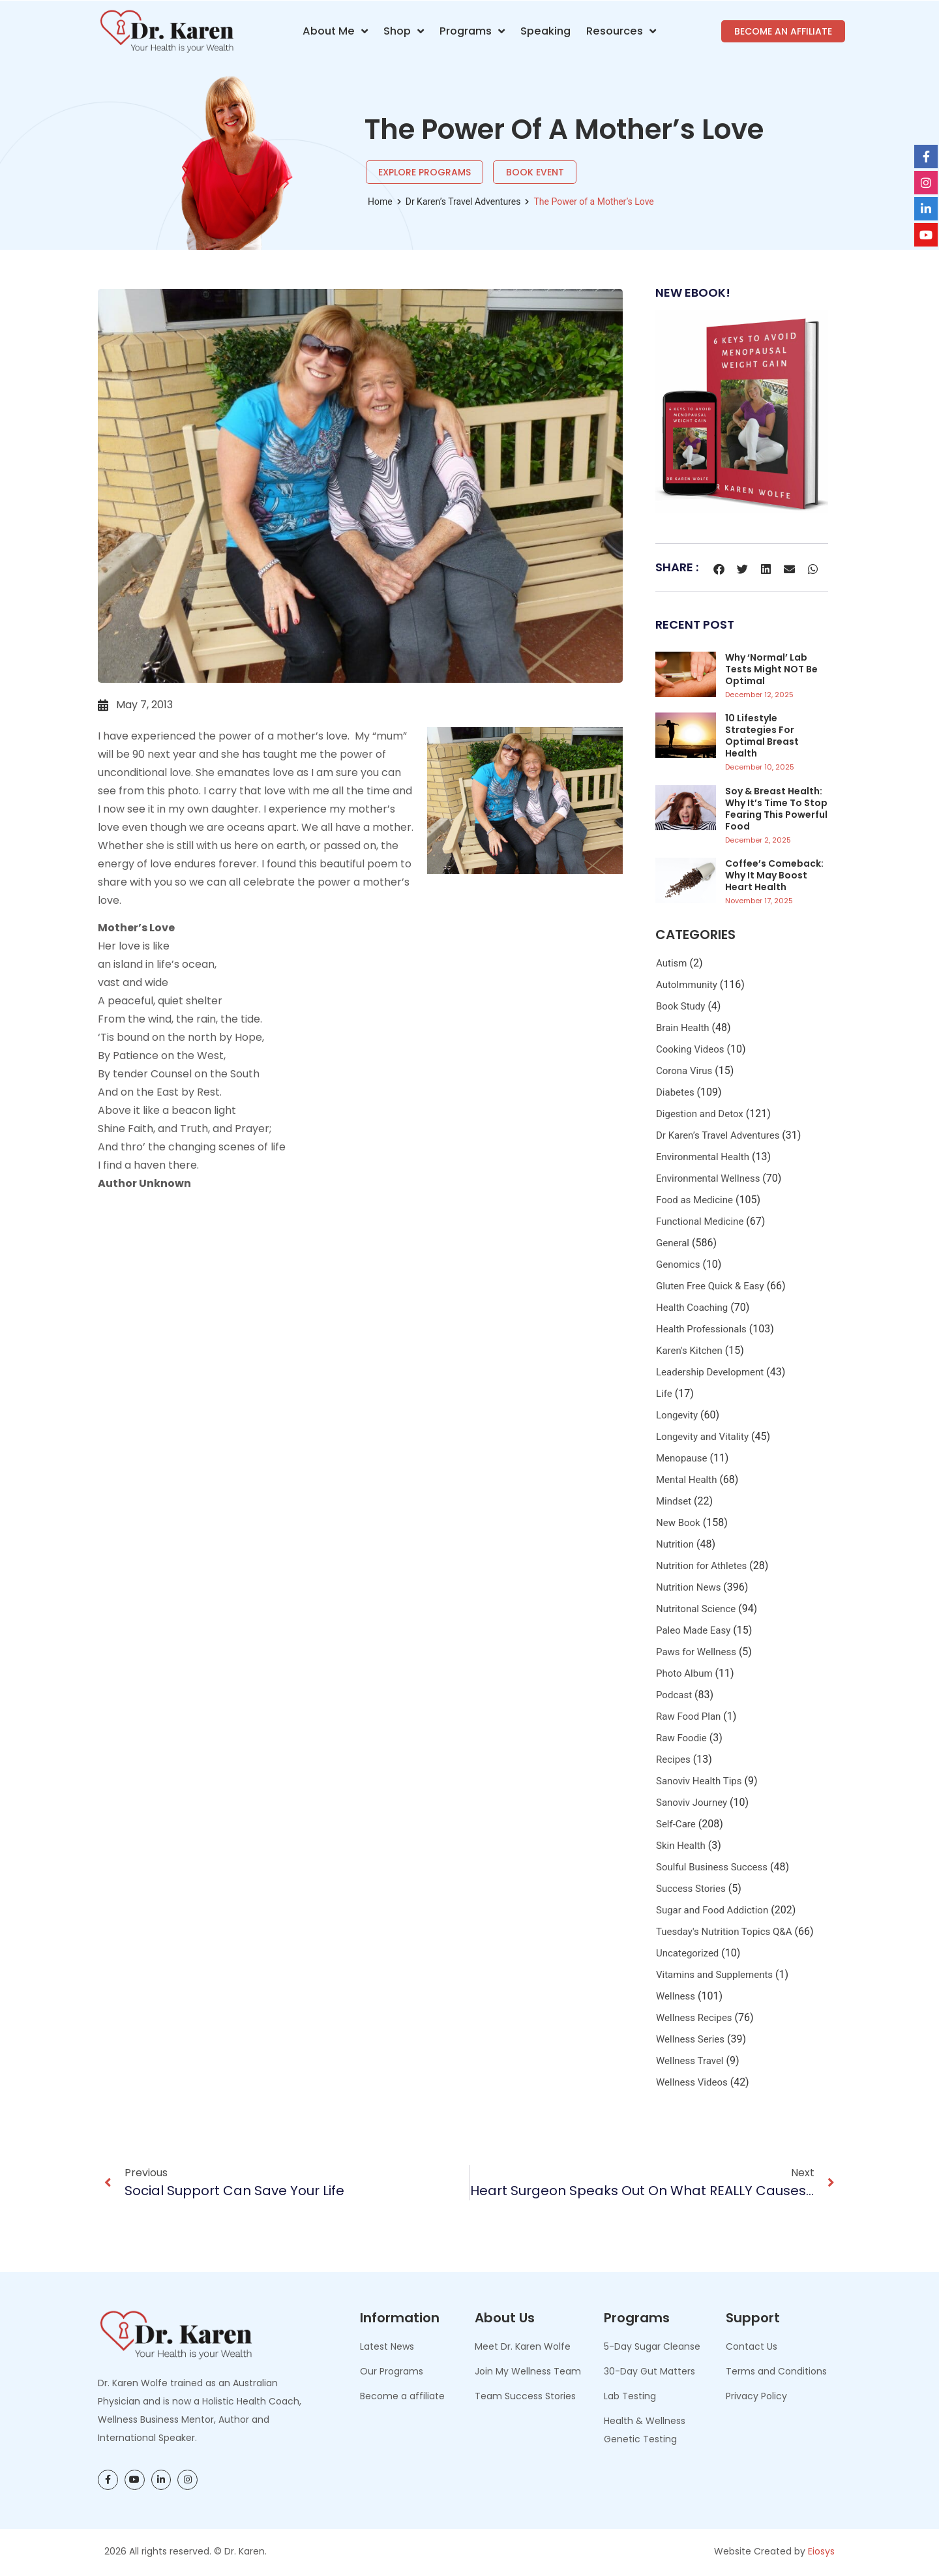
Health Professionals (701, 1329)
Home (380, 201)
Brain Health (682, 1028)
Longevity (677, 1415)
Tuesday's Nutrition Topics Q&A (724, 1932)
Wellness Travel (690, 2061)
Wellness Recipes (694, 2018)
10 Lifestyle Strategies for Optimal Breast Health (762, 735)
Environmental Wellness (708, 1178)
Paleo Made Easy (693, 1630)
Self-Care (676, 1824)
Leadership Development (710, 1372)
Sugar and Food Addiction (712, 1910)
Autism (671, 963)
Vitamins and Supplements (714, 1975)
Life (664, 1394)
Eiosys (821, 2551)
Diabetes (675, 1092)
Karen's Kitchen (689, 1350)
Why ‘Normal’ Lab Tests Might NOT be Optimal (771, 669)
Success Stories (691, 1889)
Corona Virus (684, 1071)
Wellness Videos (692, 2082)
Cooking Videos (690, 1049)
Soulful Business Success (712, 1867)
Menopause (681, 1458)
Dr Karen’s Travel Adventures (463, 201)
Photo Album (684, 1673)
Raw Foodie (681, 1738)
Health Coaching (692, 1307)
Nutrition (675, 1544)
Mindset (673, 1501)
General (672, 1243)
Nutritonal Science (696, 1609)
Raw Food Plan (688, 1716)
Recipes (673, 1759)
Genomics (678, 1264)
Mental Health (686, 1480)
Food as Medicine (694, 1200)
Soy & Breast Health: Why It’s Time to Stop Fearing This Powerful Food (776, 809)
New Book (678, 1523)
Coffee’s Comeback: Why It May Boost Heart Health (774, 875)
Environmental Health (702, 1157)
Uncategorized (687, 1953)
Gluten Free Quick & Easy (710, 1286)
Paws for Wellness (696, 1652)
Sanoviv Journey (691, 1802)
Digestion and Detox (699, 1114)
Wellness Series (690, 2039)
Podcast (674, 1695)
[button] (719, 569)
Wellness (675, 1996)
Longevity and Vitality (702, 1437)
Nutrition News (688, 1587)
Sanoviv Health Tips (699, 1781)
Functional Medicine (699, 1221)
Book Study (680, 1006)
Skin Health (681, 1845)
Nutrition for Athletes (701, 1566)
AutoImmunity (686, 985)
